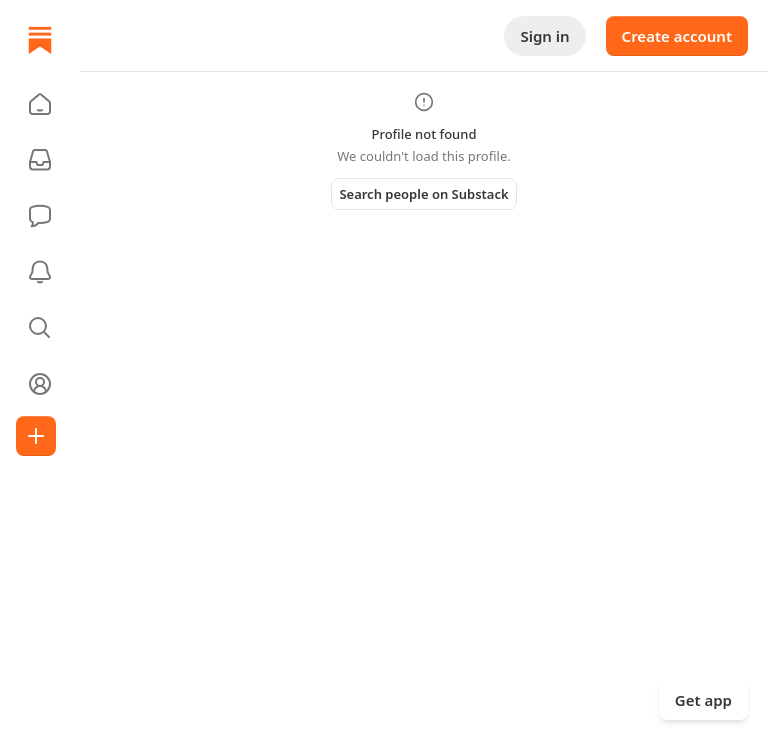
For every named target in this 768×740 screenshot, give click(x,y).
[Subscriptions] (40, 160)
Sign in (544, 36)
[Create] (36, 436)
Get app (703, 700)
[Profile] (40, 384)
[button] (40, 104)
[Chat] (40, 216)
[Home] (40, 40)
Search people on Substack (423, 194)
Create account (677, 36)
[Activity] (40, 272)
